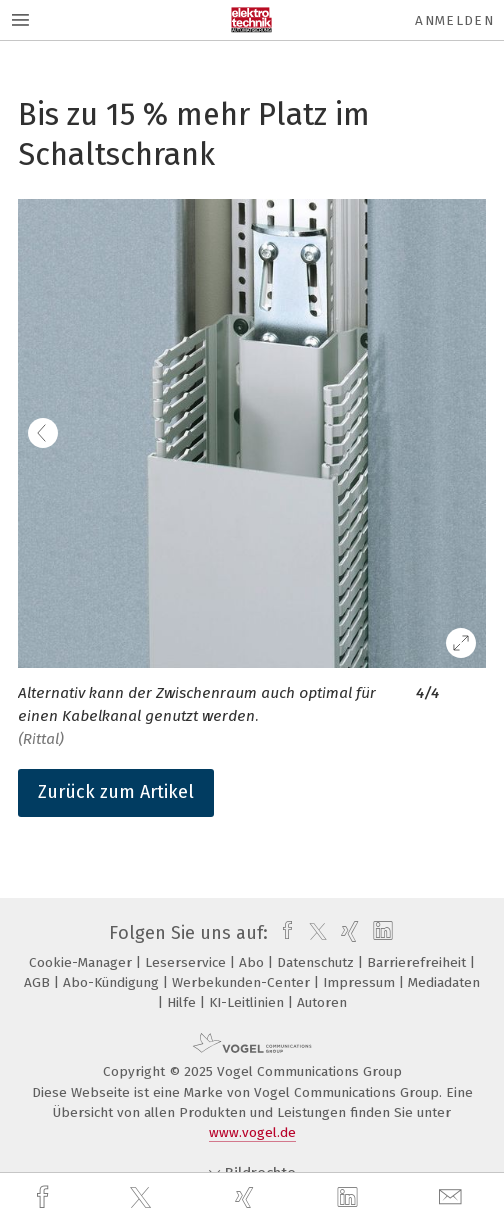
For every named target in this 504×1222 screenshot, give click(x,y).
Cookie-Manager (82, 962)
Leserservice (187, 962)
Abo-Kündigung (113, 982)
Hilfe (183, 1002)
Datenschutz (317, 962)
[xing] (247, 1197)
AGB (39, 982)
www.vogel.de (252, 1132)
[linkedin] (350, 1198)
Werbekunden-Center (243, 982)
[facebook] (45, 1197)
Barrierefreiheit (418, 962)
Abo (253, 962)
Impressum (361, 982)
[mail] (453, 1197)
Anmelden (454, 20)
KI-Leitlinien (248, 1002)
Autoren (322, 1002)
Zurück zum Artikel (116, 792)
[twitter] (143, 1198)
